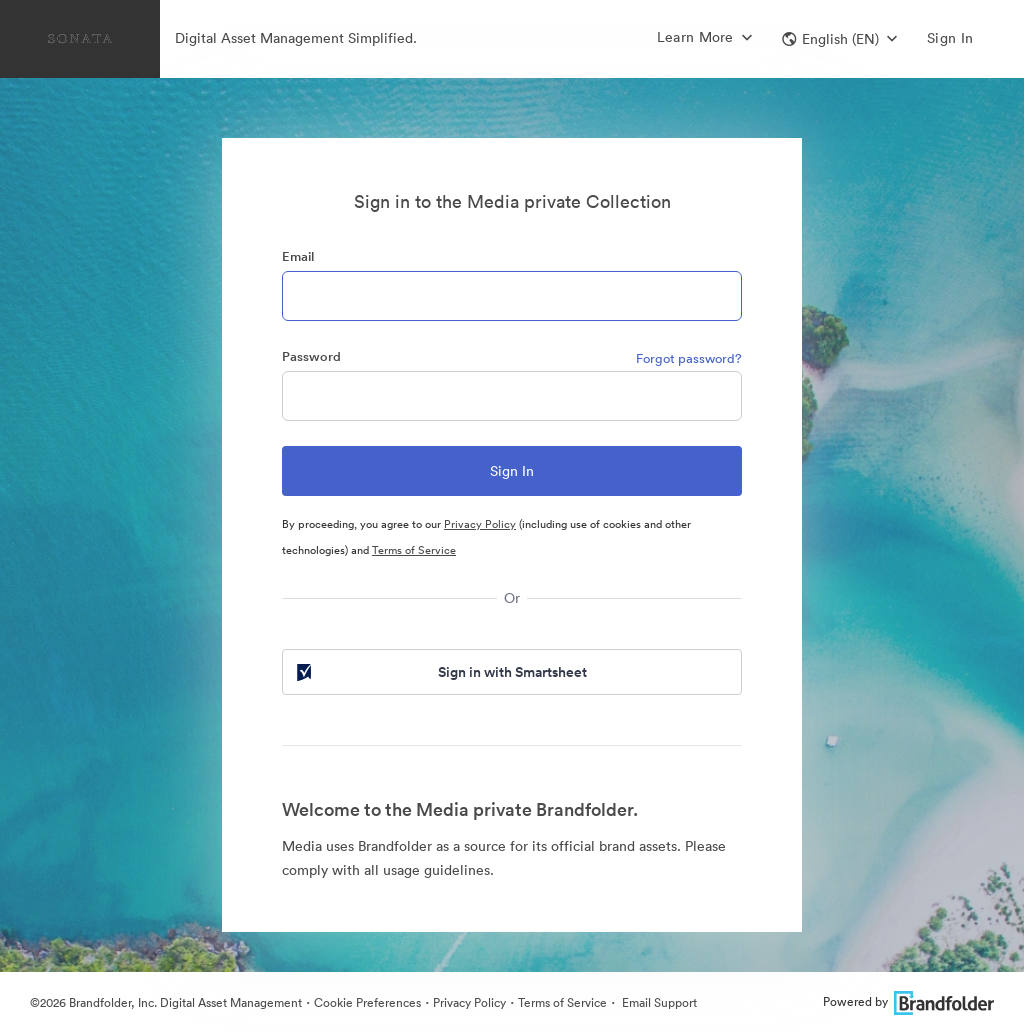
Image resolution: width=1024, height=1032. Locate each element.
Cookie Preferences (367, 1002)
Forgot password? (689, 358)
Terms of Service (414, 550)
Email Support (658, 1002)
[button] (839, 39)
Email (298, 256)
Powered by (908, 1001)
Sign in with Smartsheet (440, 672)
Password (311, 356)
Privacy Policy (480, 524)
